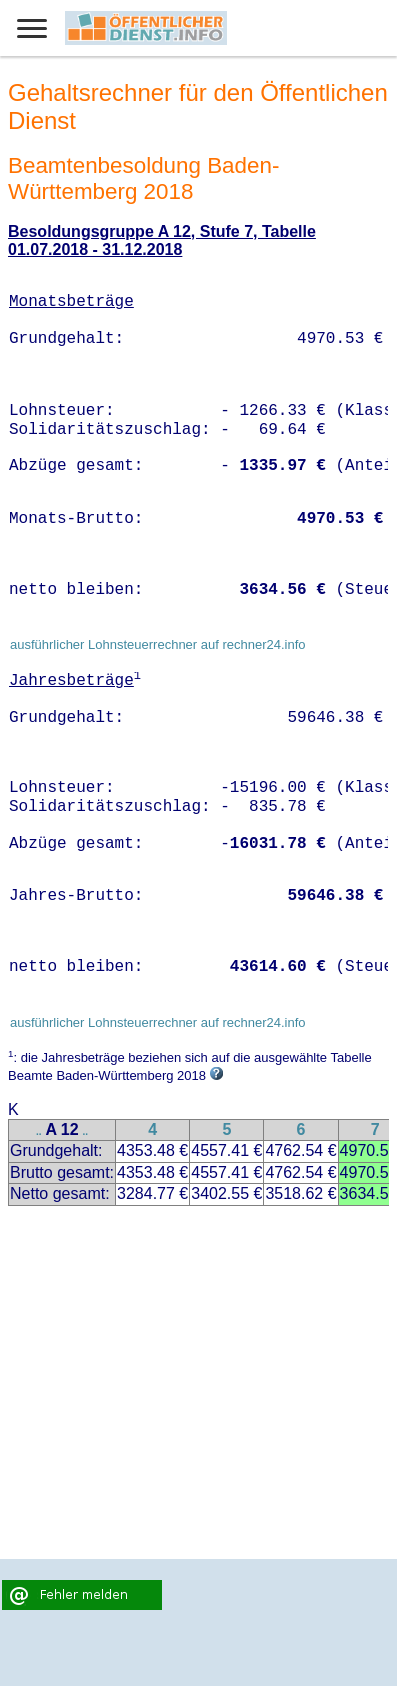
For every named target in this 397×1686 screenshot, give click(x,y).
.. (39, 1131)
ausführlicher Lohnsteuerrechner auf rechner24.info (158, 644)
